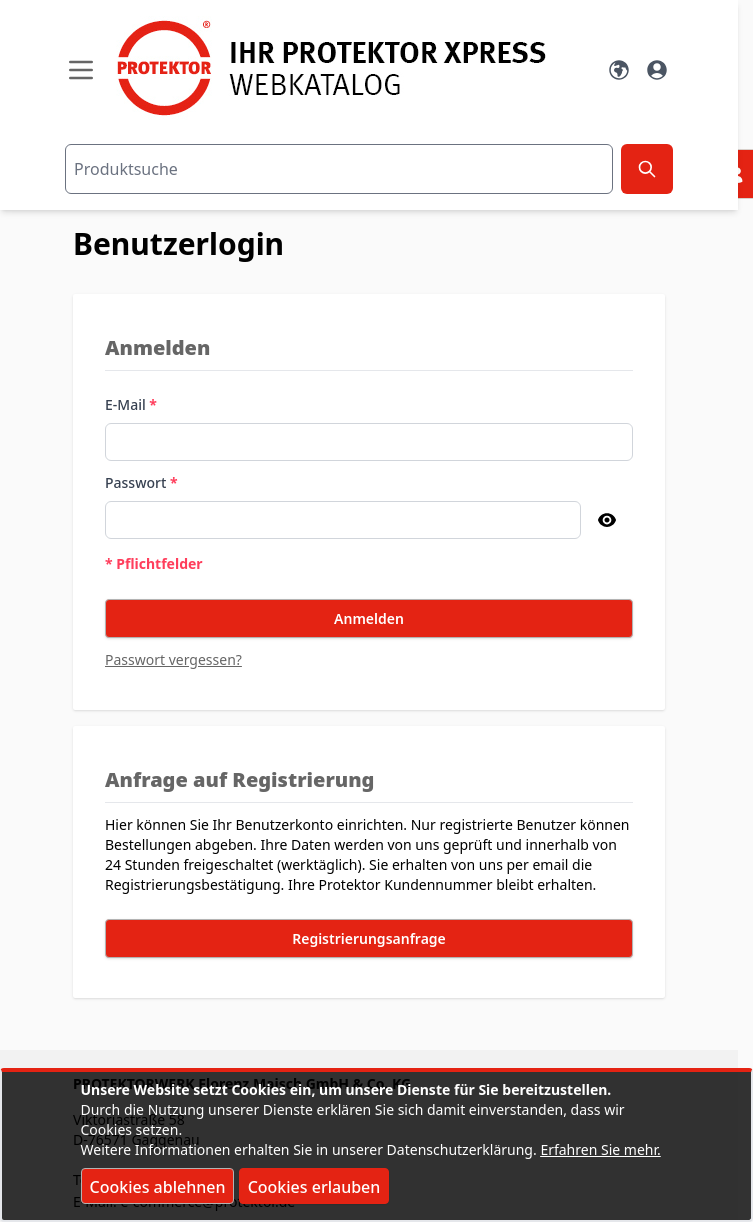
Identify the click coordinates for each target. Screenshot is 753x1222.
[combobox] (339, 169)
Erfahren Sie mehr (598, 1149)
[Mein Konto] (657, 70)
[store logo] (350, 68)
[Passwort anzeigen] (607, 520)
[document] (377, 1146)
